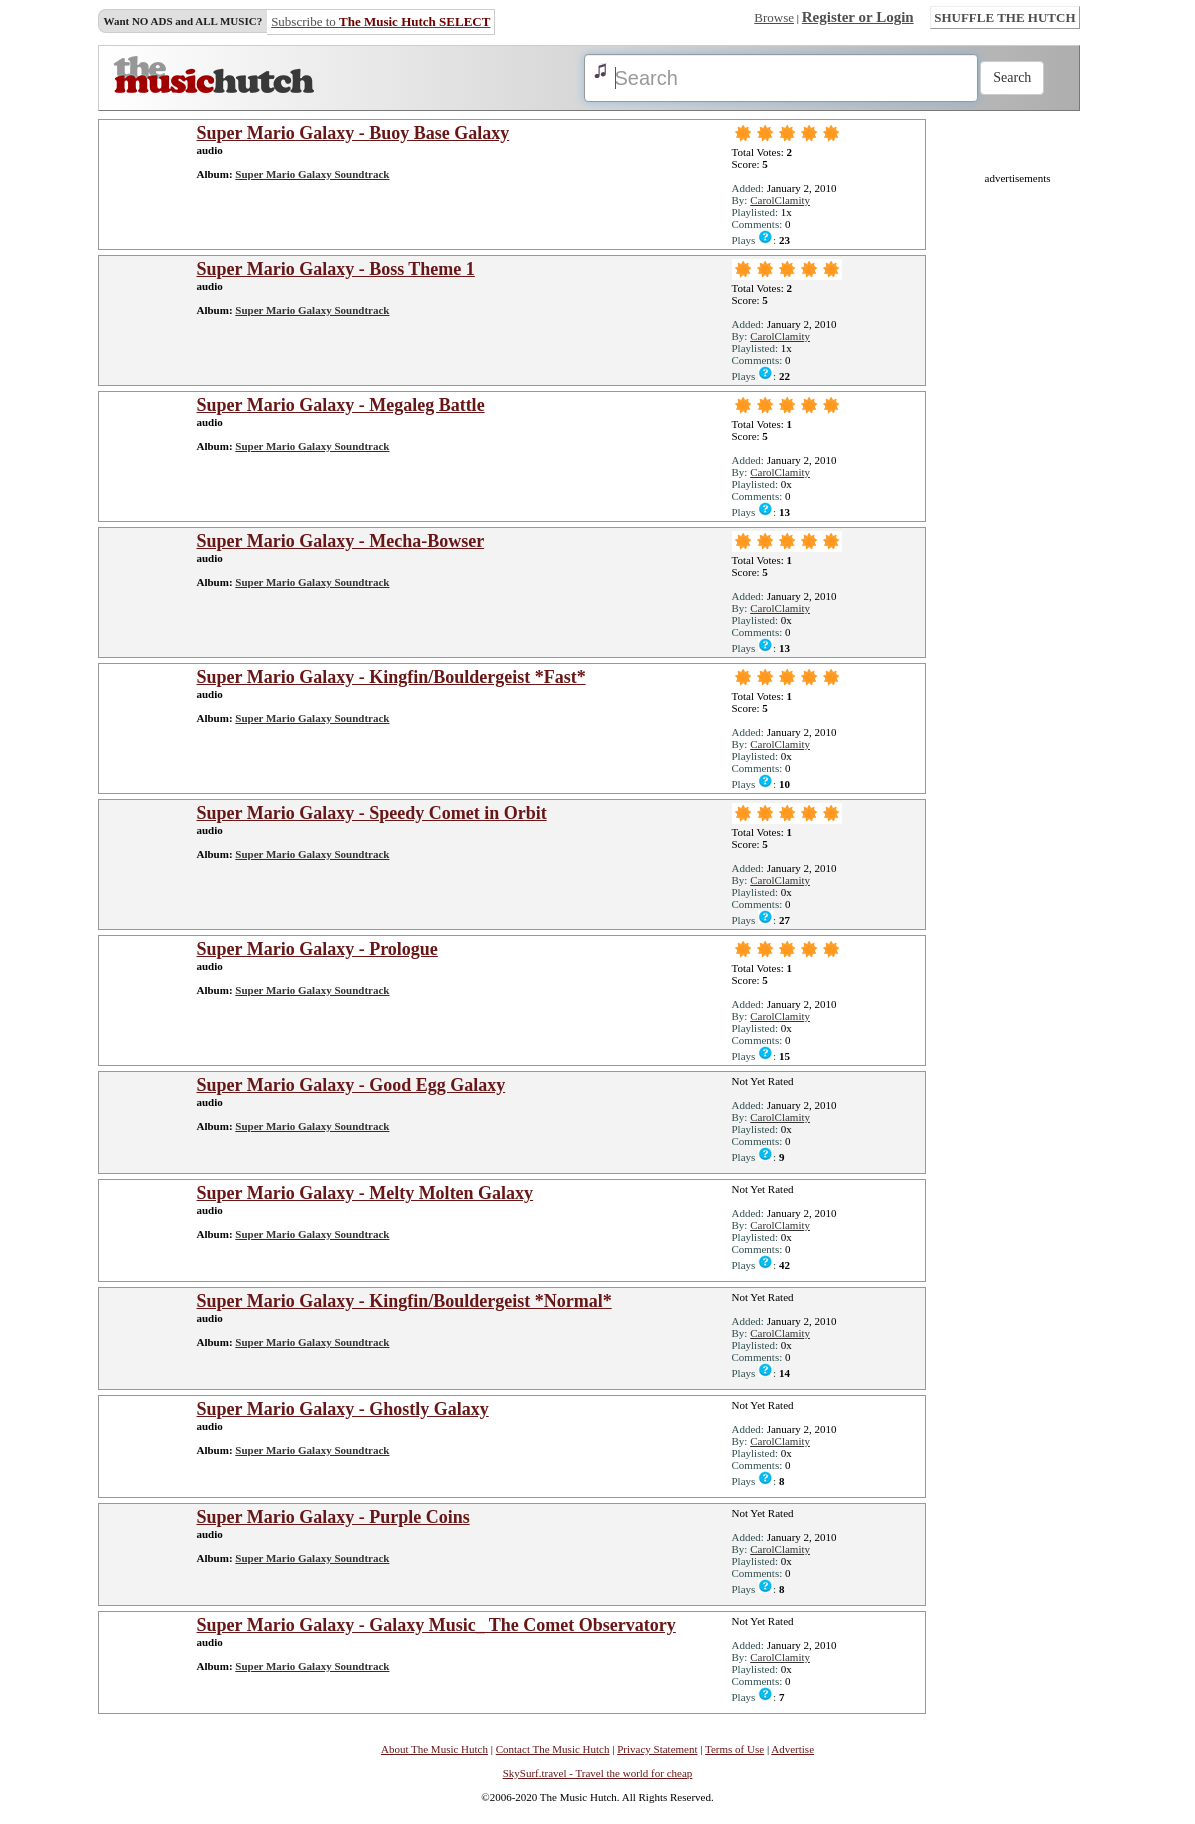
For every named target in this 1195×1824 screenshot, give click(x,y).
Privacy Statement (657, 1749)
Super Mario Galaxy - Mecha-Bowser (341, 541)
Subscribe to (380, 21)
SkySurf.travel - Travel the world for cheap (598, 1773)
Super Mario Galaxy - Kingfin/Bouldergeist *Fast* (391, 677)
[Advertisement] (1018, 484)
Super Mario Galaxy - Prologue (317, 949)
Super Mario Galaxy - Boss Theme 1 (336, 269)
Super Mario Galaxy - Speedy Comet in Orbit (372, 813)
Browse (774, 17)
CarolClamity (780, 200)
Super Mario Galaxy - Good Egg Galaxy (351, 1085)
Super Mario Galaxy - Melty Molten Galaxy (365, 1193)
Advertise (792, 1749)
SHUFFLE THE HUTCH (1004, 17)
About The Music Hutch (434, 1749)
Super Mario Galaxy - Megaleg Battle (341, 405)
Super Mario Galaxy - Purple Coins (333, 1517)
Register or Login (858, 17)
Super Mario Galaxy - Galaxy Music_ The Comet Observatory (436, 1625)
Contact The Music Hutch (553, 1749)
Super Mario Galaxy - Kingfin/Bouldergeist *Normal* (404, 1301)
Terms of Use (734, 1749)
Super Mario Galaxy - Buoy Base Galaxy (353, 133)
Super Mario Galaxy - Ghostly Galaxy (343, 1409)
